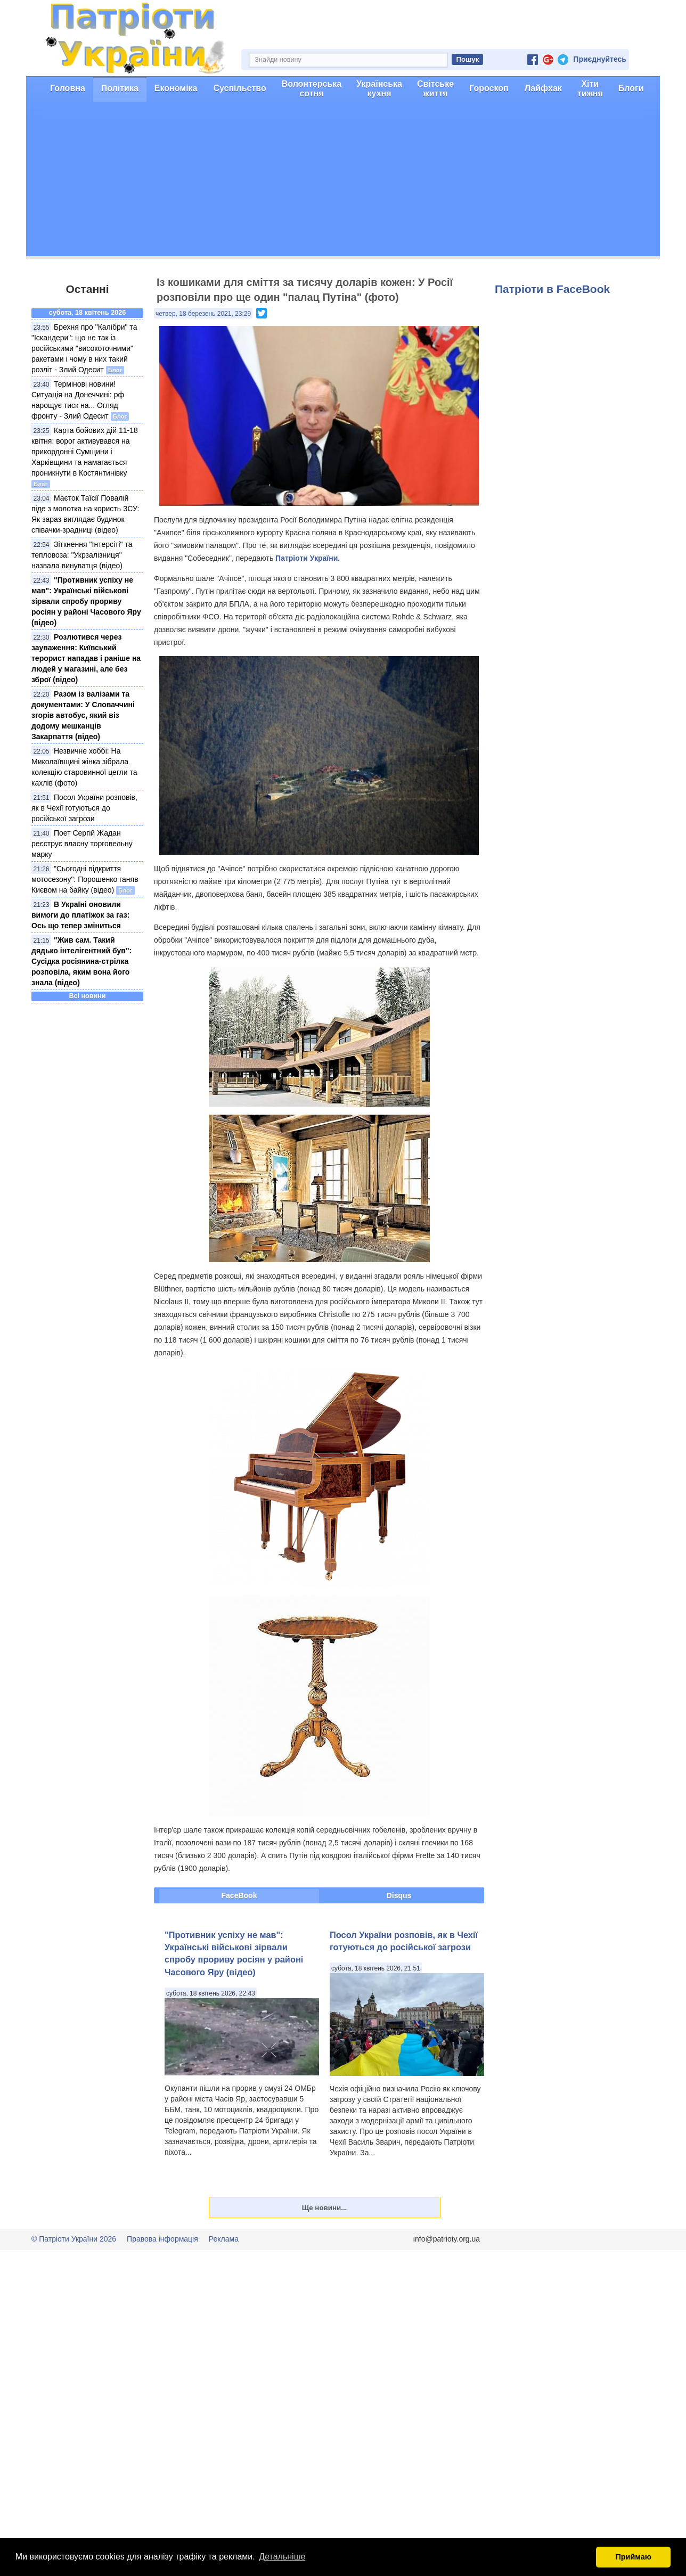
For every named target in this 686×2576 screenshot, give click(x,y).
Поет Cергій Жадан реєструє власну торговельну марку (82, 843)
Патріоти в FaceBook (552, 289)
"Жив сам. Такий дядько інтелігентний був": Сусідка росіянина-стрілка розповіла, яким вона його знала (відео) (81, 961)
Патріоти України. (307, 558)
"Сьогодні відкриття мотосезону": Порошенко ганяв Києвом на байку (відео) (84, 879)
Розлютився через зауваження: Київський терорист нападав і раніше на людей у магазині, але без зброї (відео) (86, 658)
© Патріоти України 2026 (73, 2239)
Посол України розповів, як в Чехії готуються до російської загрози (84, 808)
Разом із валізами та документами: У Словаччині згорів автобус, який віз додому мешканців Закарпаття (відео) (83, 715)
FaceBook (239, 1895)
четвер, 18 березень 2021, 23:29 (203, 313)
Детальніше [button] (282, 2556)
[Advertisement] (343, 181)
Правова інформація (162, 2239)
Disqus (399, 1895)
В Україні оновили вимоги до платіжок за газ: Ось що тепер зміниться (80, 915)
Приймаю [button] (633, 2557)
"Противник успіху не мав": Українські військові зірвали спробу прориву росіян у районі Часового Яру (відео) (86, 601)
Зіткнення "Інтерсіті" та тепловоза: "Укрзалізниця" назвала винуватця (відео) (82, 555)
